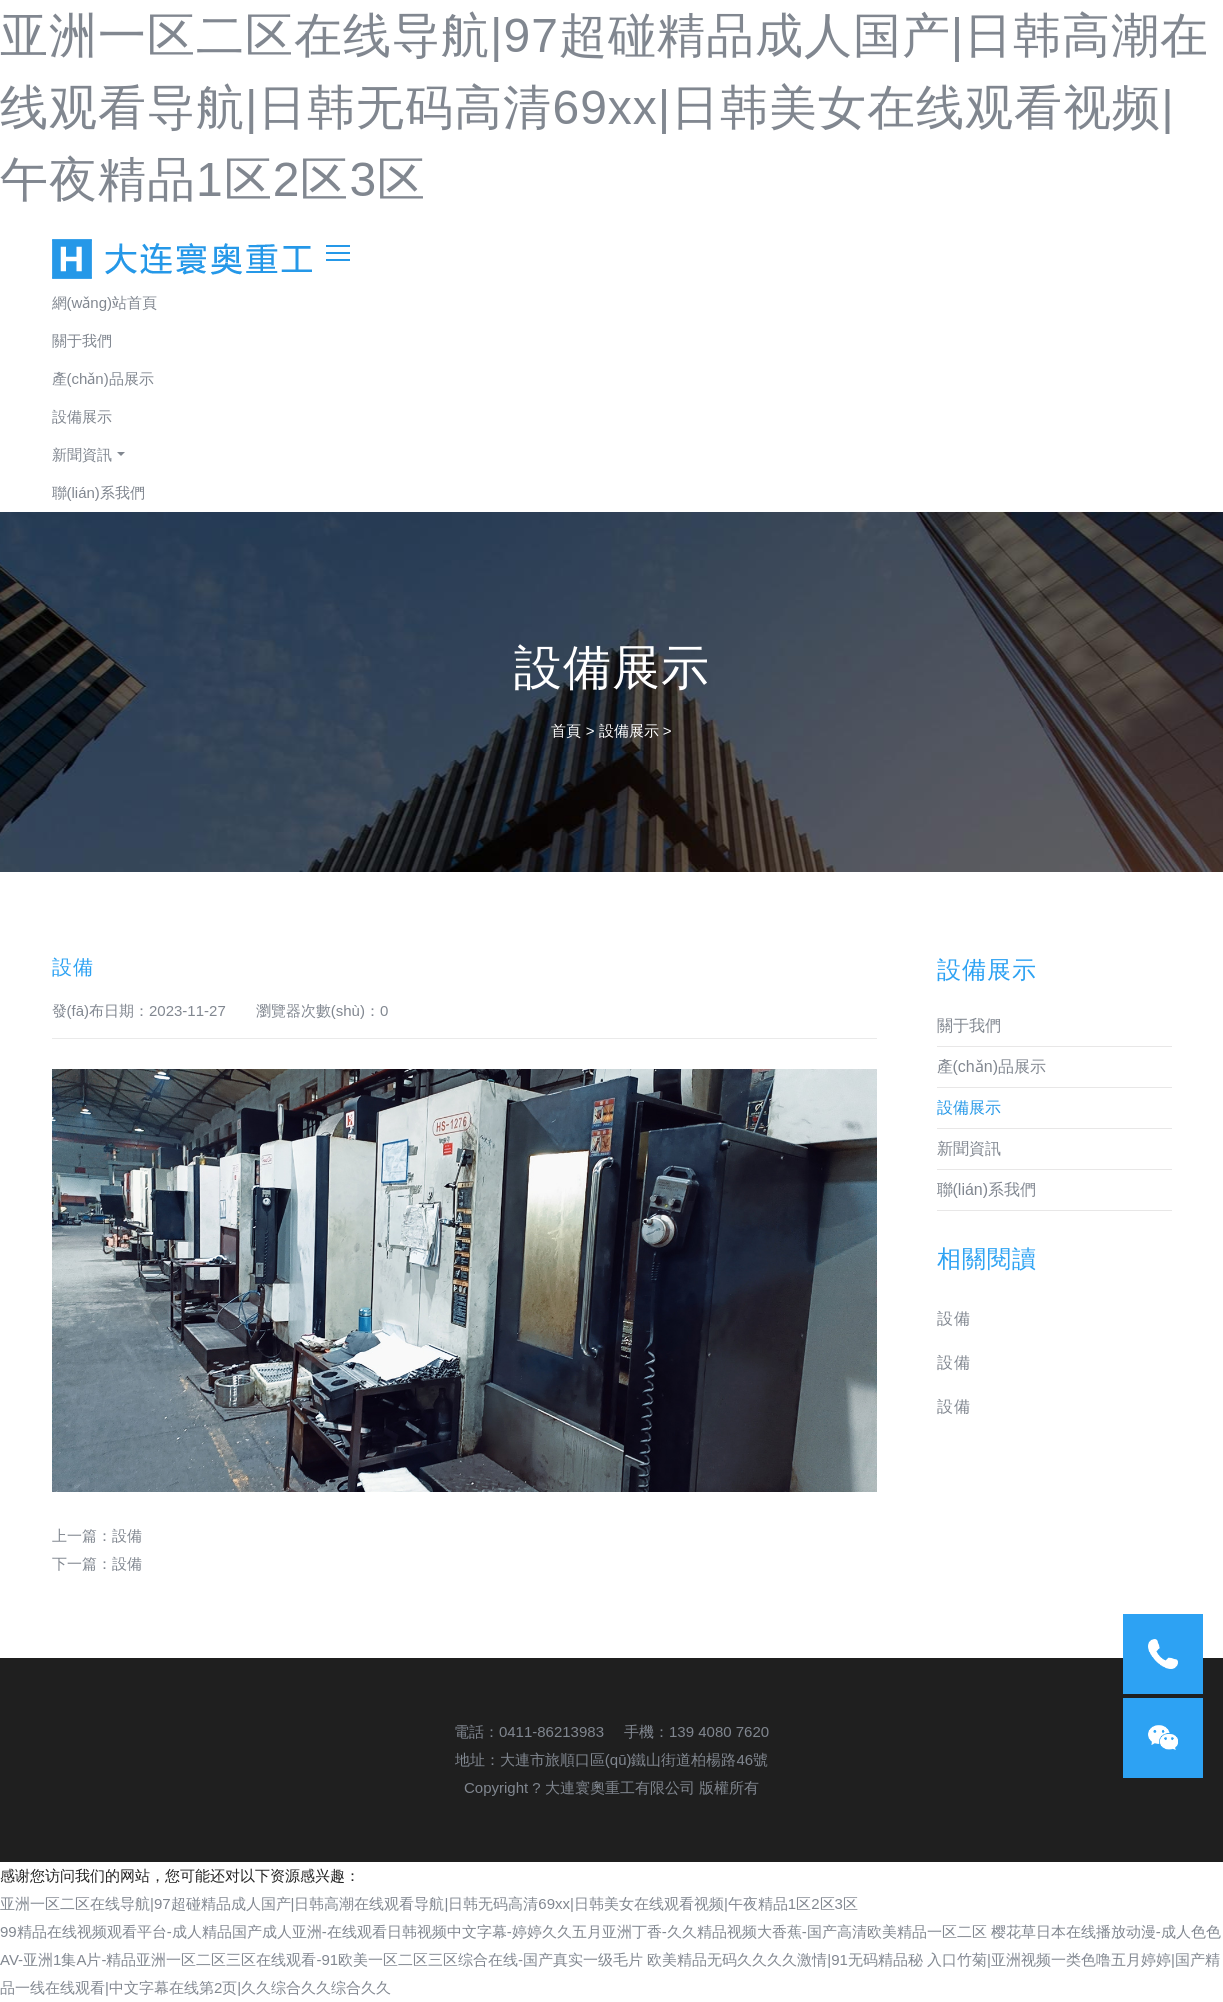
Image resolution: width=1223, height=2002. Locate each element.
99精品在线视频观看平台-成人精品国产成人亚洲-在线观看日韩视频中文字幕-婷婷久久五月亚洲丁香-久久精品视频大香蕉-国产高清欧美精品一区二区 (493, 1931)
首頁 (566, 730)
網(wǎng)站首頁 (105, 302)
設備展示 (82, 416)
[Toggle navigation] (338, 249)
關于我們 (82, 340)
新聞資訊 (82, 454)
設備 (127, 1535)
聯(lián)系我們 (98, 492)
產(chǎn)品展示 (103, 378)
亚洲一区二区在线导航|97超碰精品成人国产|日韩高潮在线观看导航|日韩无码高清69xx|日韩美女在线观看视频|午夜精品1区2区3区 (604, 107)
